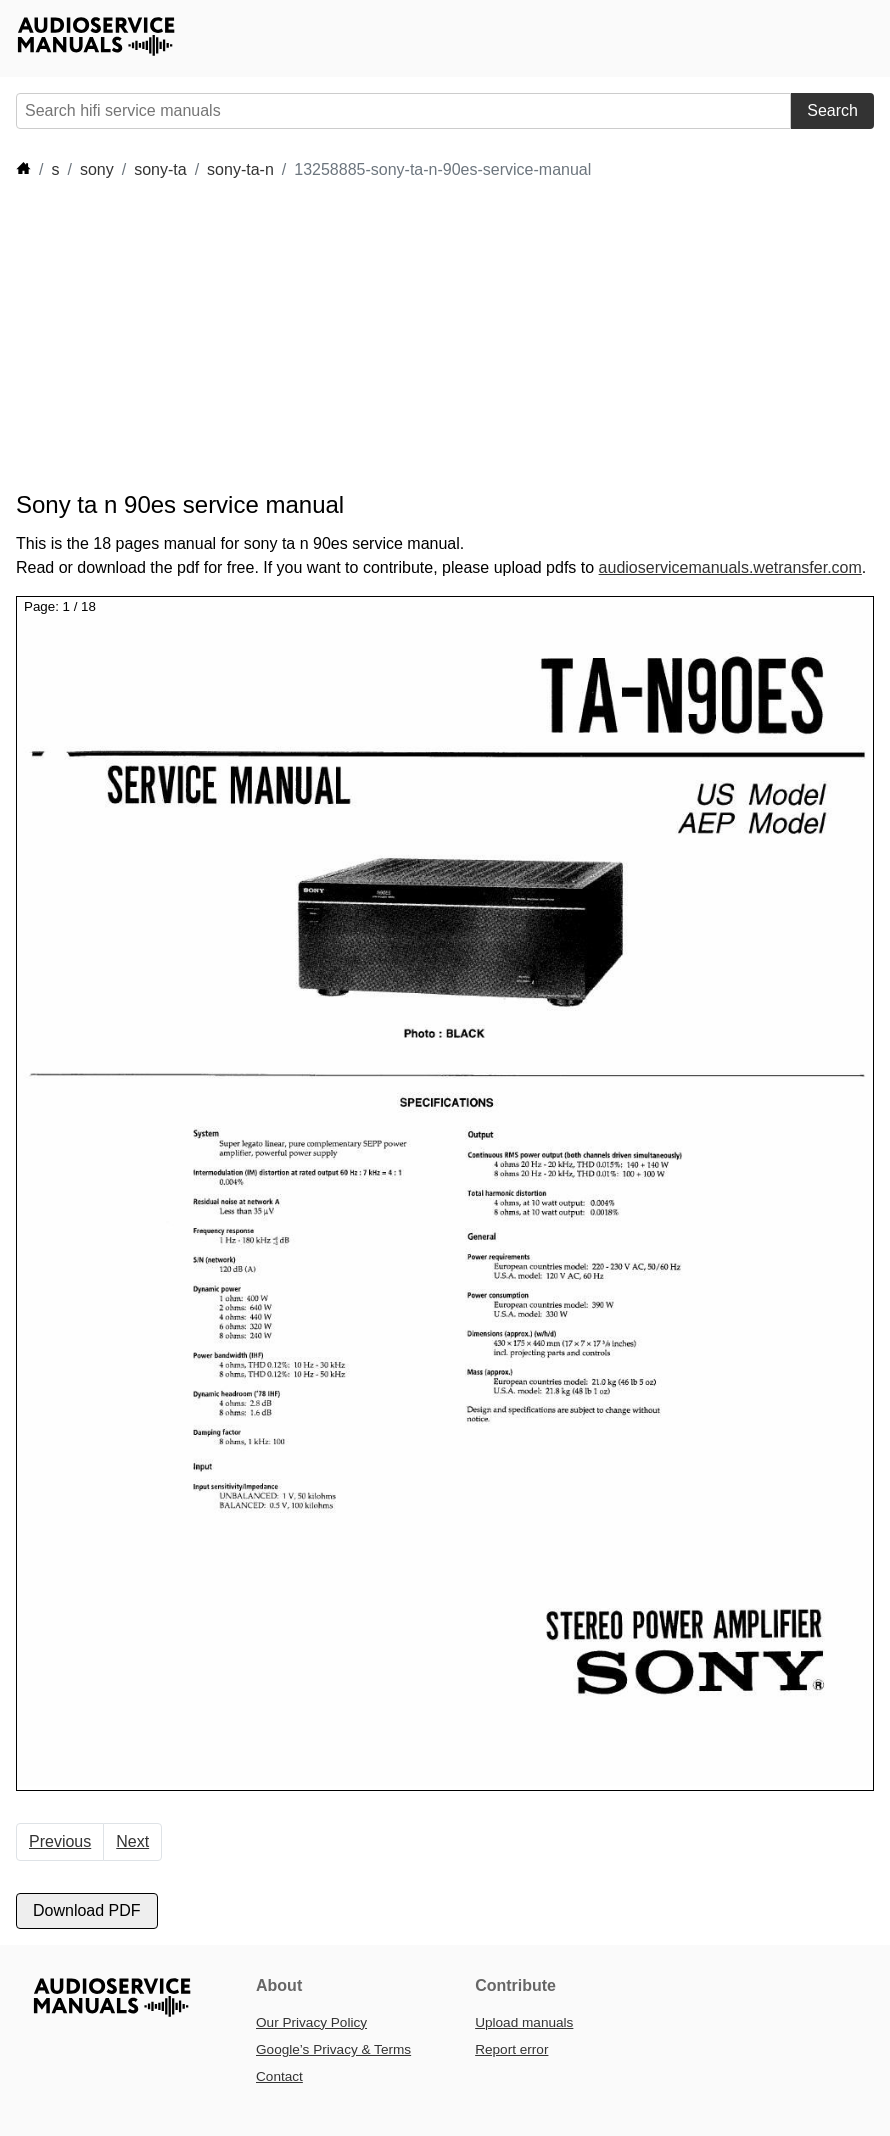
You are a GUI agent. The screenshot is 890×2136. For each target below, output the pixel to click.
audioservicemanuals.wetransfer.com (730, 567)
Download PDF (87, 1910)
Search (832, 110)
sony (97, 169)
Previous (60, 1841)
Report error (511, 2049)
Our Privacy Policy (311, 2022)
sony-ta (160, 169)
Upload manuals (524, 2022)
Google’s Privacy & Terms (333, 2049)
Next (132, 1841)
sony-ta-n (240, 169)
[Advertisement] (380, 336)
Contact (279, 2076)
